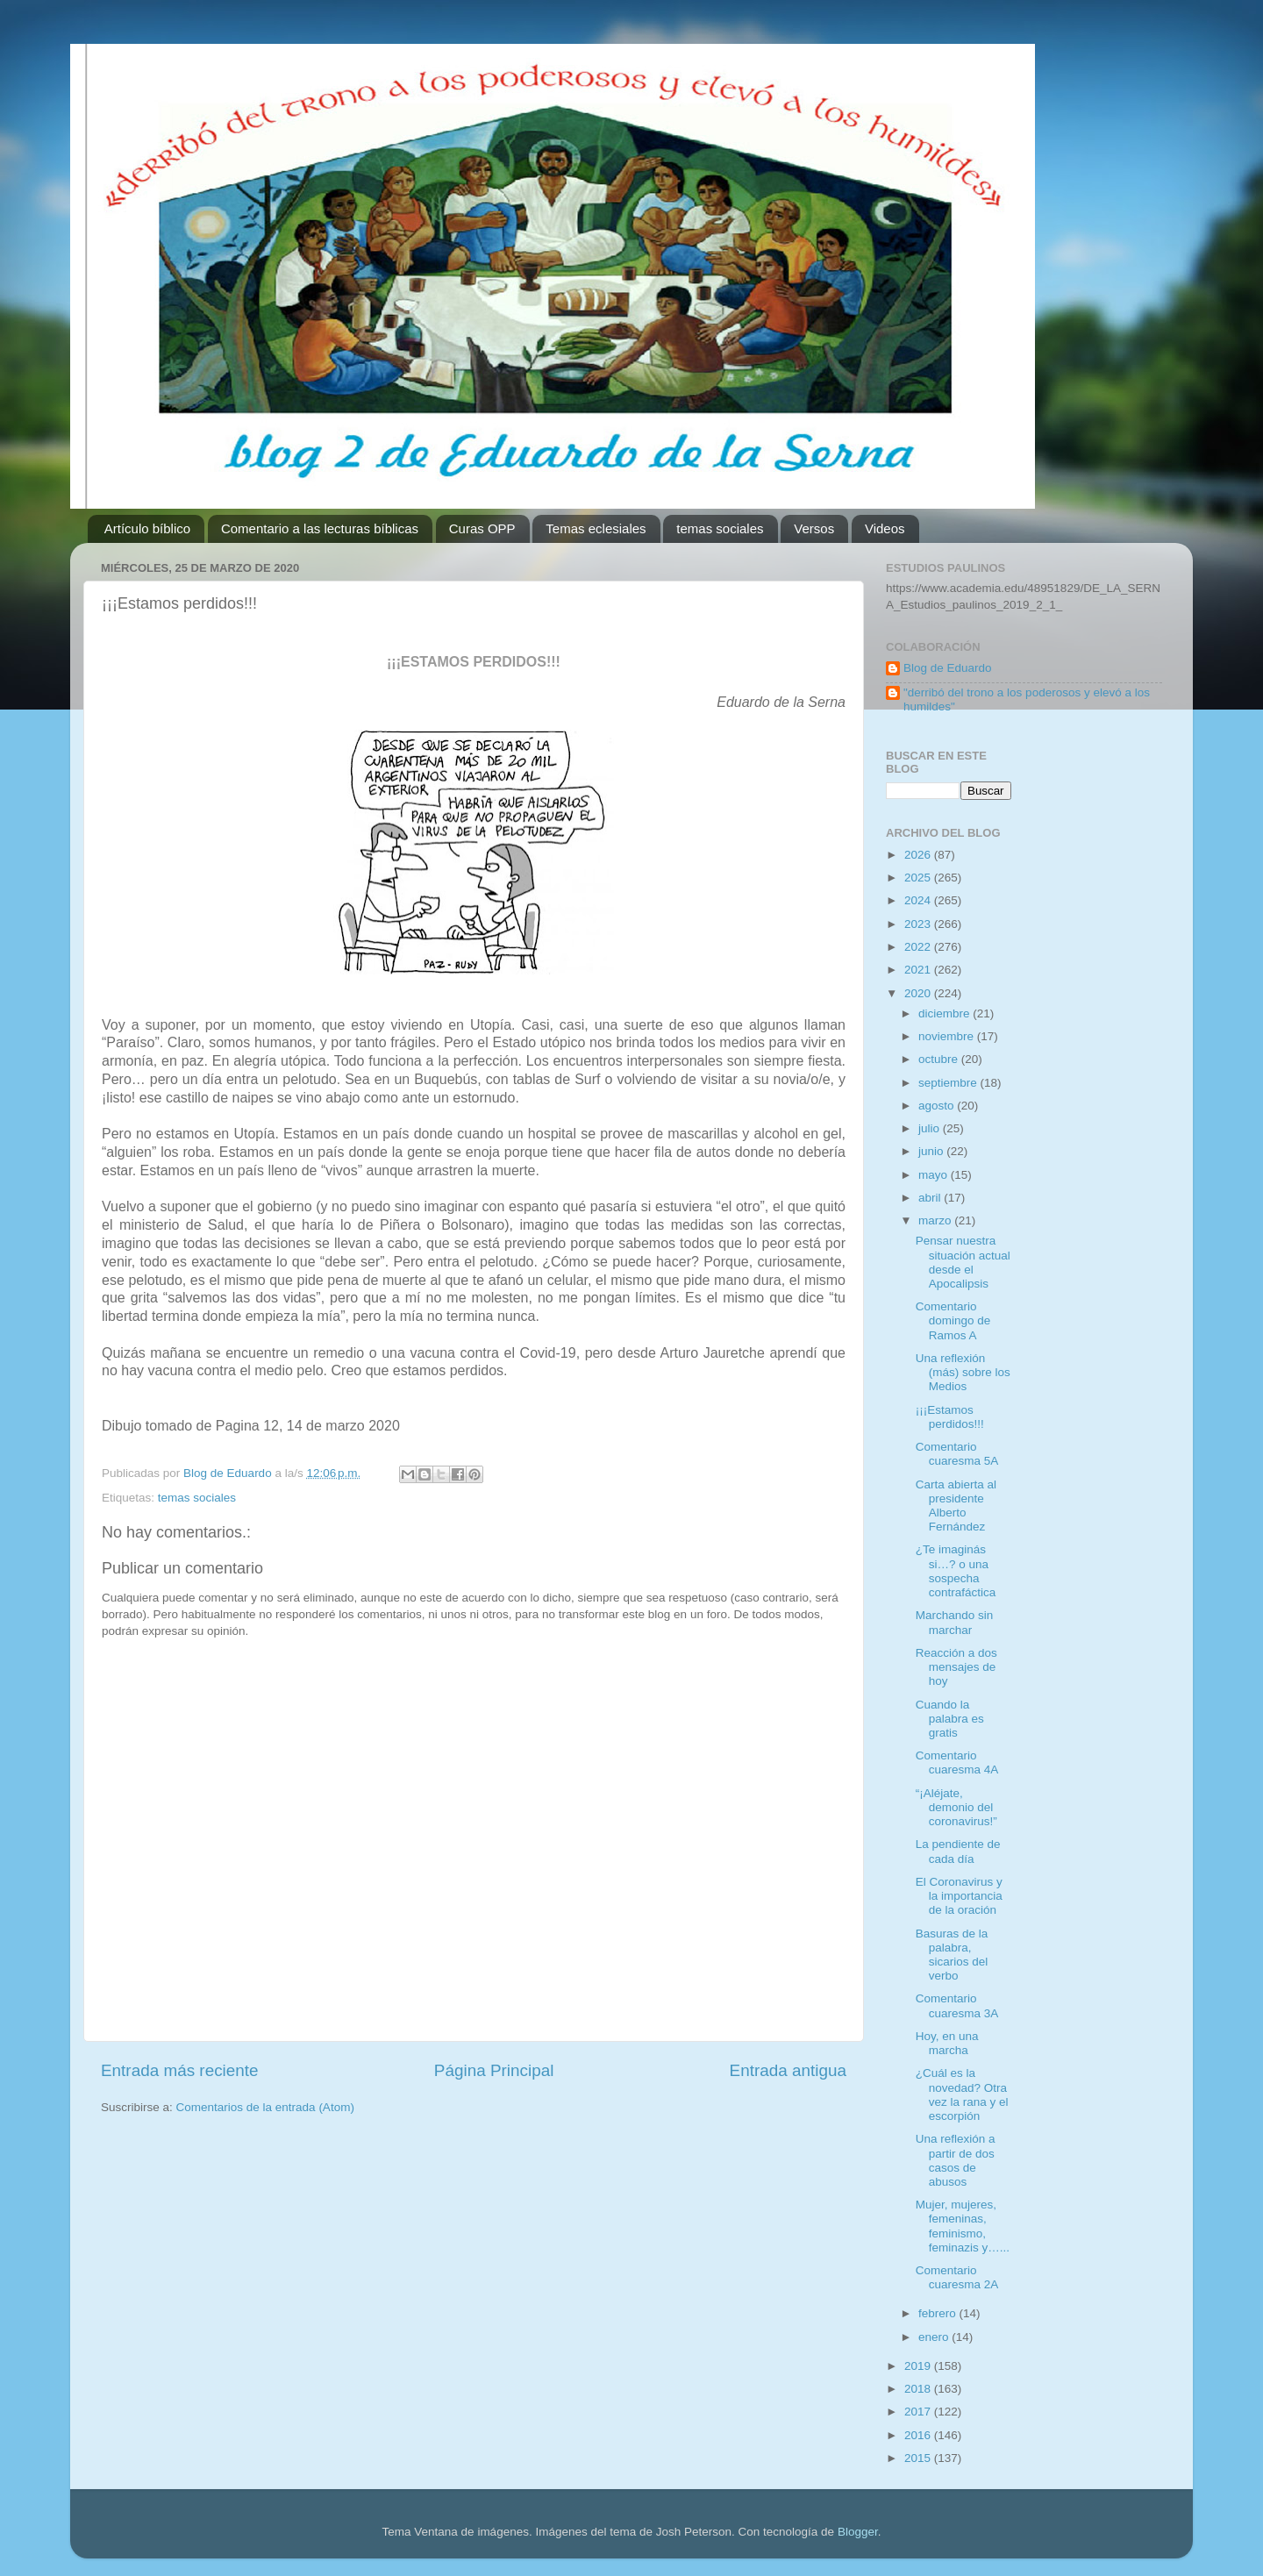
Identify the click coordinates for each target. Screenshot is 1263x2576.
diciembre (945, 1013)
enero (935, 2337)
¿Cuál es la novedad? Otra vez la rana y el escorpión (962, 2094)
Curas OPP (482, 528)
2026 (919, 854)
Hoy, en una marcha (947, 2043)
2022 (919, 946)
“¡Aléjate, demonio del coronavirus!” (956, 1807)
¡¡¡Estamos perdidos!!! (950, 1417)
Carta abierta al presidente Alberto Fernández (956, 1506)
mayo (934, 1174)
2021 (919, 969)
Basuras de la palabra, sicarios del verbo (952, 1955)
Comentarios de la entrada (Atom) (265, 2107)
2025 (919, 877)
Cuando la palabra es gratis (950, 1718)
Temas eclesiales (596, 528)
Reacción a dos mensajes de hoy (956, 1667)
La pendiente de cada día (958, 1851)
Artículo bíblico (147, 528)
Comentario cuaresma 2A (957, 2277)
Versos (814, 528)
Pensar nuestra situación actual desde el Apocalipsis (963, 1262)
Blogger (858, 2531)
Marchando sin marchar (955, 1622)
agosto (937, 1105)
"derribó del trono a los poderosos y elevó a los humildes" (1026, 699)
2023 (919, 924)
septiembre (949, 1082)
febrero (939, 2313)
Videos (885, 528)
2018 (919, 2388)
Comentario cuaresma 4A (957, 1762)
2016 (919, 2435)
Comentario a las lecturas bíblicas (319, 528)
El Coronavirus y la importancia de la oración (959, 1895)
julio (930, 1128)
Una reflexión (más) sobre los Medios (963, 1372)
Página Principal (494, 2070)
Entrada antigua (788, 2070)
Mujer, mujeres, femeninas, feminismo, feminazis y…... (963, 2226)
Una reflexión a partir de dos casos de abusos (955, 2160)
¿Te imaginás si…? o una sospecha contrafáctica (956, 1571)
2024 (919, 900)
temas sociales (719, 528)
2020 (919, 993)
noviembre (947, 1036)
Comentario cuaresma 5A (957, 1453)
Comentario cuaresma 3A (957, 2005)
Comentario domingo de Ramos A (953, 1320)
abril (931, 1197)
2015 (919, 2458)
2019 (919, 2366)
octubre (939, 1059)
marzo (936, 1220)
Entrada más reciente (180, 2070)
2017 (919, 2411)
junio (932, 1151)
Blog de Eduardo (947, 667)
